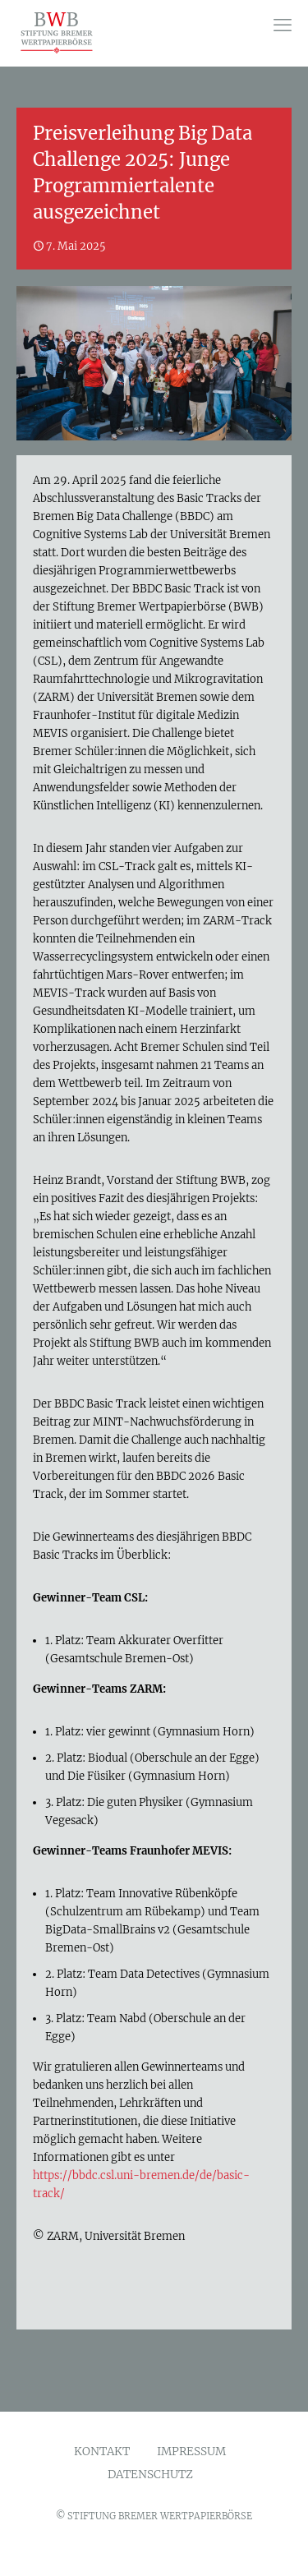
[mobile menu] (283, 25)
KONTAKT (102, 2451)
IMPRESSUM (191, 2451)
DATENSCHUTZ (150, 2475)
